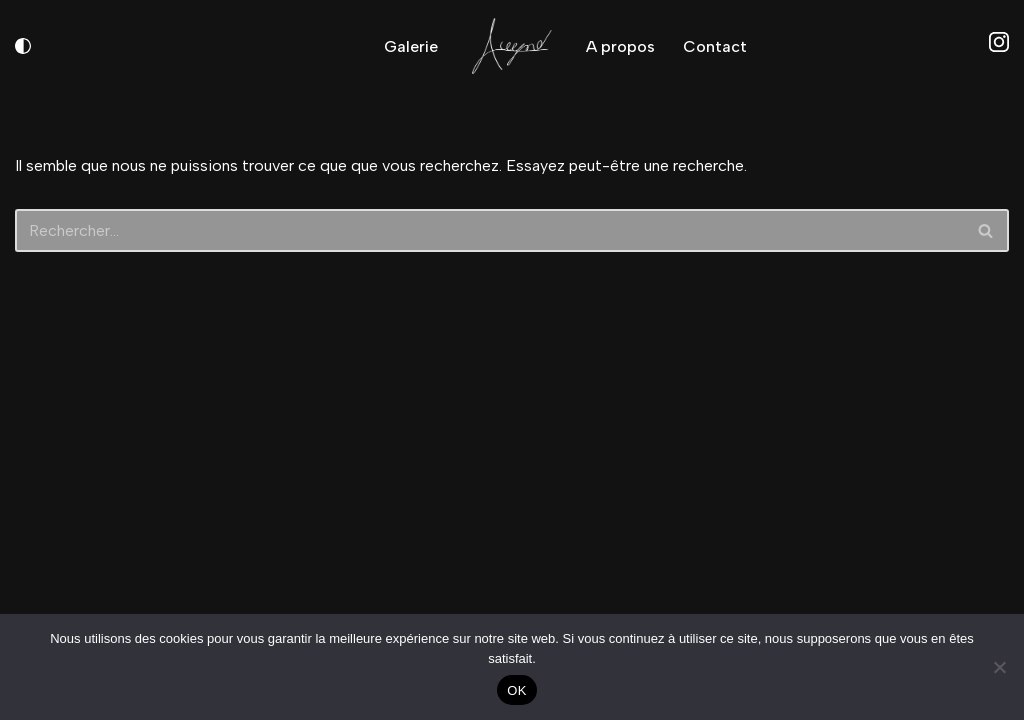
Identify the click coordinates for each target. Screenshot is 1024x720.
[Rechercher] (489, 230)
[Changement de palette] (23, 46)
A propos (620, 46)
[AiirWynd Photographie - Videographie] (512, 46)
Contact (715, 46)
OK (516, 690)
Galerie (411, 46)
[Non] (999, 667)
